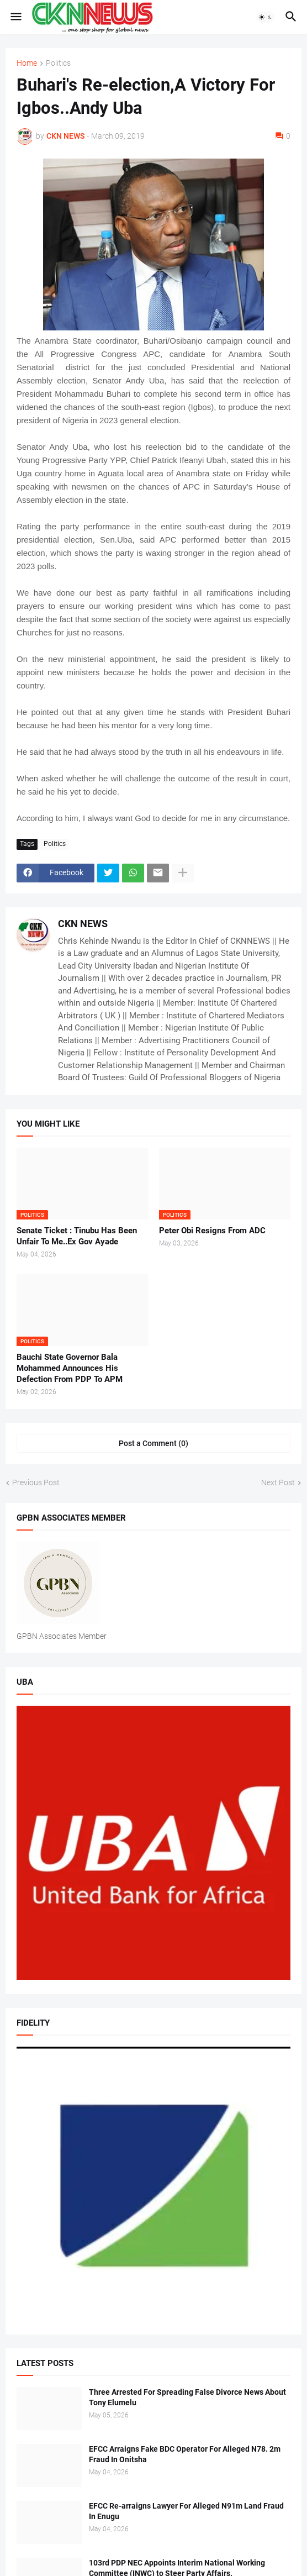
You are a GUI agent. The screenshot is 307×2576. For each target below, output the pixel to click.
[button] (15, 17)
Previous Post (36, 1482)
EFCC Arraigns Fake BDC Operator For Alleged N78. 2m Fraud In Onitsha (184, 2454)
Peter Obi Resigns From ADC (212, 1231)
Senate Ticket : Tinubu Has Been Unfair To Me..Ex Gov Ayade (77, 1236)
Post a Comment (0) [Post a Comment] (153, 1443)
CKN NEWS (83, 923)
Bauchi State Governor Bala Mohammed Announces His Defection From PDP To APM (70, 1368)
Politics (58, 63)
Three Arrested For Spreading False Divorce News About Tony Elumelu (187, 2397)
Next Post (278, 1482)
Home (27, 63)
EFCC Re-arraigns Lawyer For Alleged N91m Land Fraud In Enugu (186, 2511)
